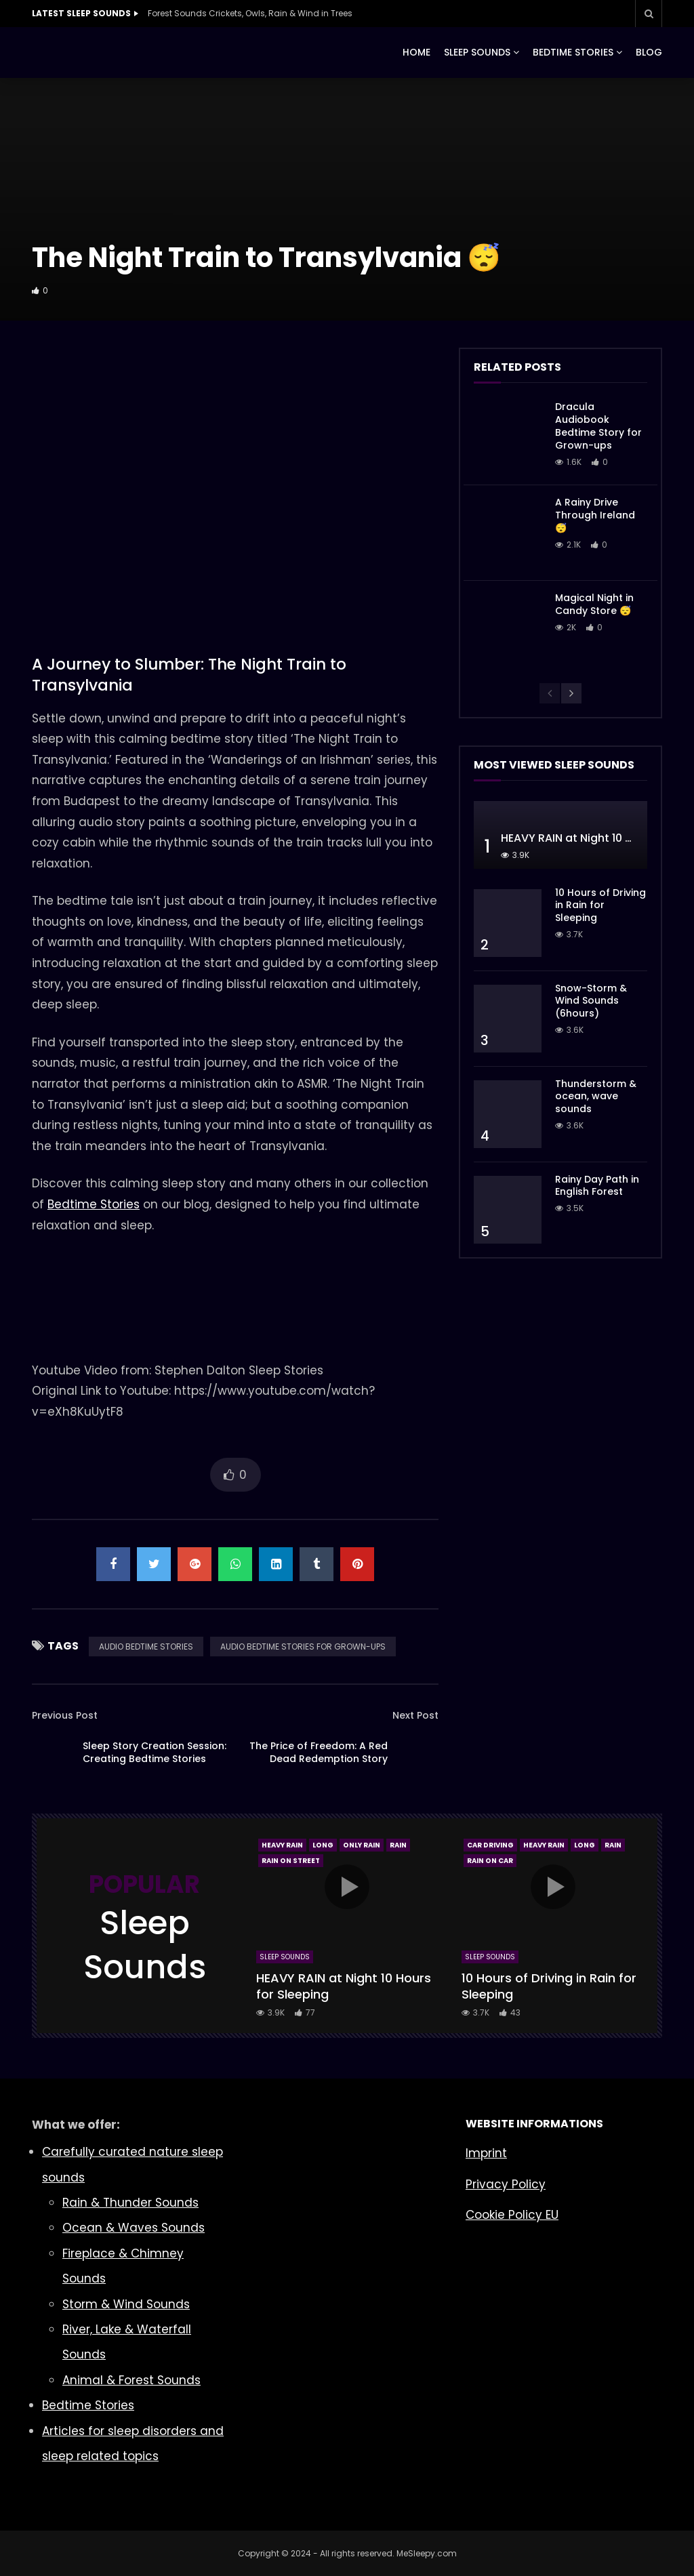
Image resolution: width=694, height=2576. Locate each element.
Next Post (415, 1715)
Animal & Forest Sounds (131, 2380)
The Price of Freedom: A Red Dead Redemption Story (318, 1752)
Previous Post (65, 1715)
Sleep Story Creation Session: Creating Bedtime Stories (154, 1752)
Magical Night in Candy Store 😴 (594, 604)
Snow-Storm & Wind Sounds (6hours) (591, 1001)
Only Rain (361, 1845)
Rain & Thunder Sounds (130, 2202)
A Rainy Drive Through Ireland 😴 (595, 515)
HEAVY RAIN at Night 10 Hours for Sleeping (343, 1986)
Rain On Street (291, 1861)
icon (347, 1886)
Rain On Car (490, 1861)
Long (322, 1845)
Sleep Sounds (285, 1957)
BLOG (649, 52)
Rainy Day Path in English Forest (597, 1185)
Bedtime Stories (93, 1204)
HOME (416, 52)
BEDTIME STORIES (573, 52)
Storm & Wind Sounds (126, 2304)
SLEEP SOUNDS (477, 52)
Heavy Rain (282, 1845)
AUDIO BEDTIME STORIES (146, 1646)
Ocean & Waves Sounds (133, 2228)
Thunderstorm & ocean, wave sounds (595, 1096)
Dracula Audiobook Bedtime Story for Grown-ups (598, 426)
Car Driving (490, 1845)
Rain (398, 1845)
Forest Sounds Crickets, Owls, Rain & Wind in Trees (250, 13)
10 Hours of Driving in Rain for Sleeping (600, 905)
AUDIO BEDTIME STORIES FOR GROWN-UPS (303, 1646)
